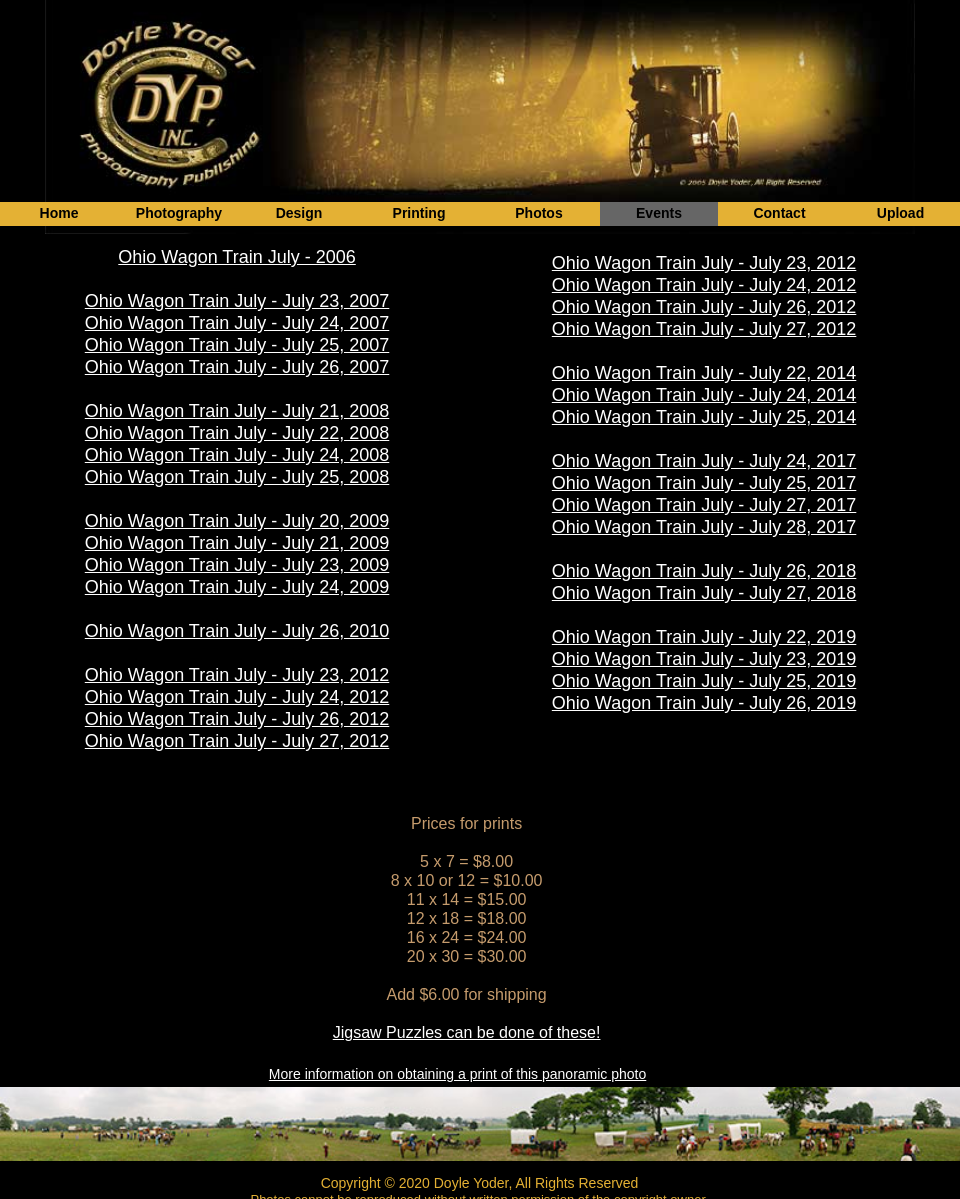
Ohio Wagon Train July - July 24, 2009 (237, 587)
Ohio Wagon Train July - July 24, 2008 (237, 455)
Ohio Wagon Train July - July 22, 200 (232, 433)
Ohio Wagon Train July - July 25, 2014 (704, 417)
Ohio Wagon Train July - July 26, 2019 (704, 703)
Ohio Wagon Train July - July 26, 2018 (704, 571)
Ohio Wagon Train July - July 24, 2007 (237, 323)
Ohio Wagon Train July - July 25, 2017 (704, 483)
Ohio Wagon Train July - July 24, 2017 (704, 461)
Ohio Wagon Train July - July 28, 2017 (704, 527)
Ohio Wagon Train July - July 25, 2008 (237, 477)
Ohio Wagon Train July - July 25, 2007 (237, 345)
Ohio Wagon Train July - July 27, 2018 (704, 593)
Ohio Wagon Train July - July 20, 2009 (237, 521)
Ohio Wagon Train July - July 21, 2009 (237, 543)
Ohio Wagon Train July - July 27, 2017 (704, 505)
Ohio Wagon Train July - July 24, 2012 (237, 697)
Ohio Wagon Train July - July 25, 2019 (704, 681)
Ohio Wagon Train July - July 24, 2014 (704, 395)
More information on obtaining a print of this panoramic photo (457, 1074)
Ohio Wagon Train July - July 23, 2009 (237, 565)
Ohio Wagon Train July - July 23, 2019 (704, 659)
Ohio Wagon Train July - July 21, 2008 (237, 411)
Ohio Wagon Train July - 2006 (236, 257)
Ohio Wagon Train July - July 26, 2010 (237, 631)
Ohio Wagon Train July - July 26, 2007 (237, 367)
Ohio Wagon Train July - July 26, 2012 (237, 719)
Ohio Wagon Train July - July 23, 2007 (237, 301)
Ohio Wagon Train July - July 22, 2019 (704, 637)
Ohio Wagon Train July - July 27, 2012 (237, 741)
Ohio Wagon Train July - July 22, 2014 (704, 373)
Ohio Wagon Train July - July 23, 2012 (237, 675)
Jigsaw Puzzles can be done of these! (467, 1032)
